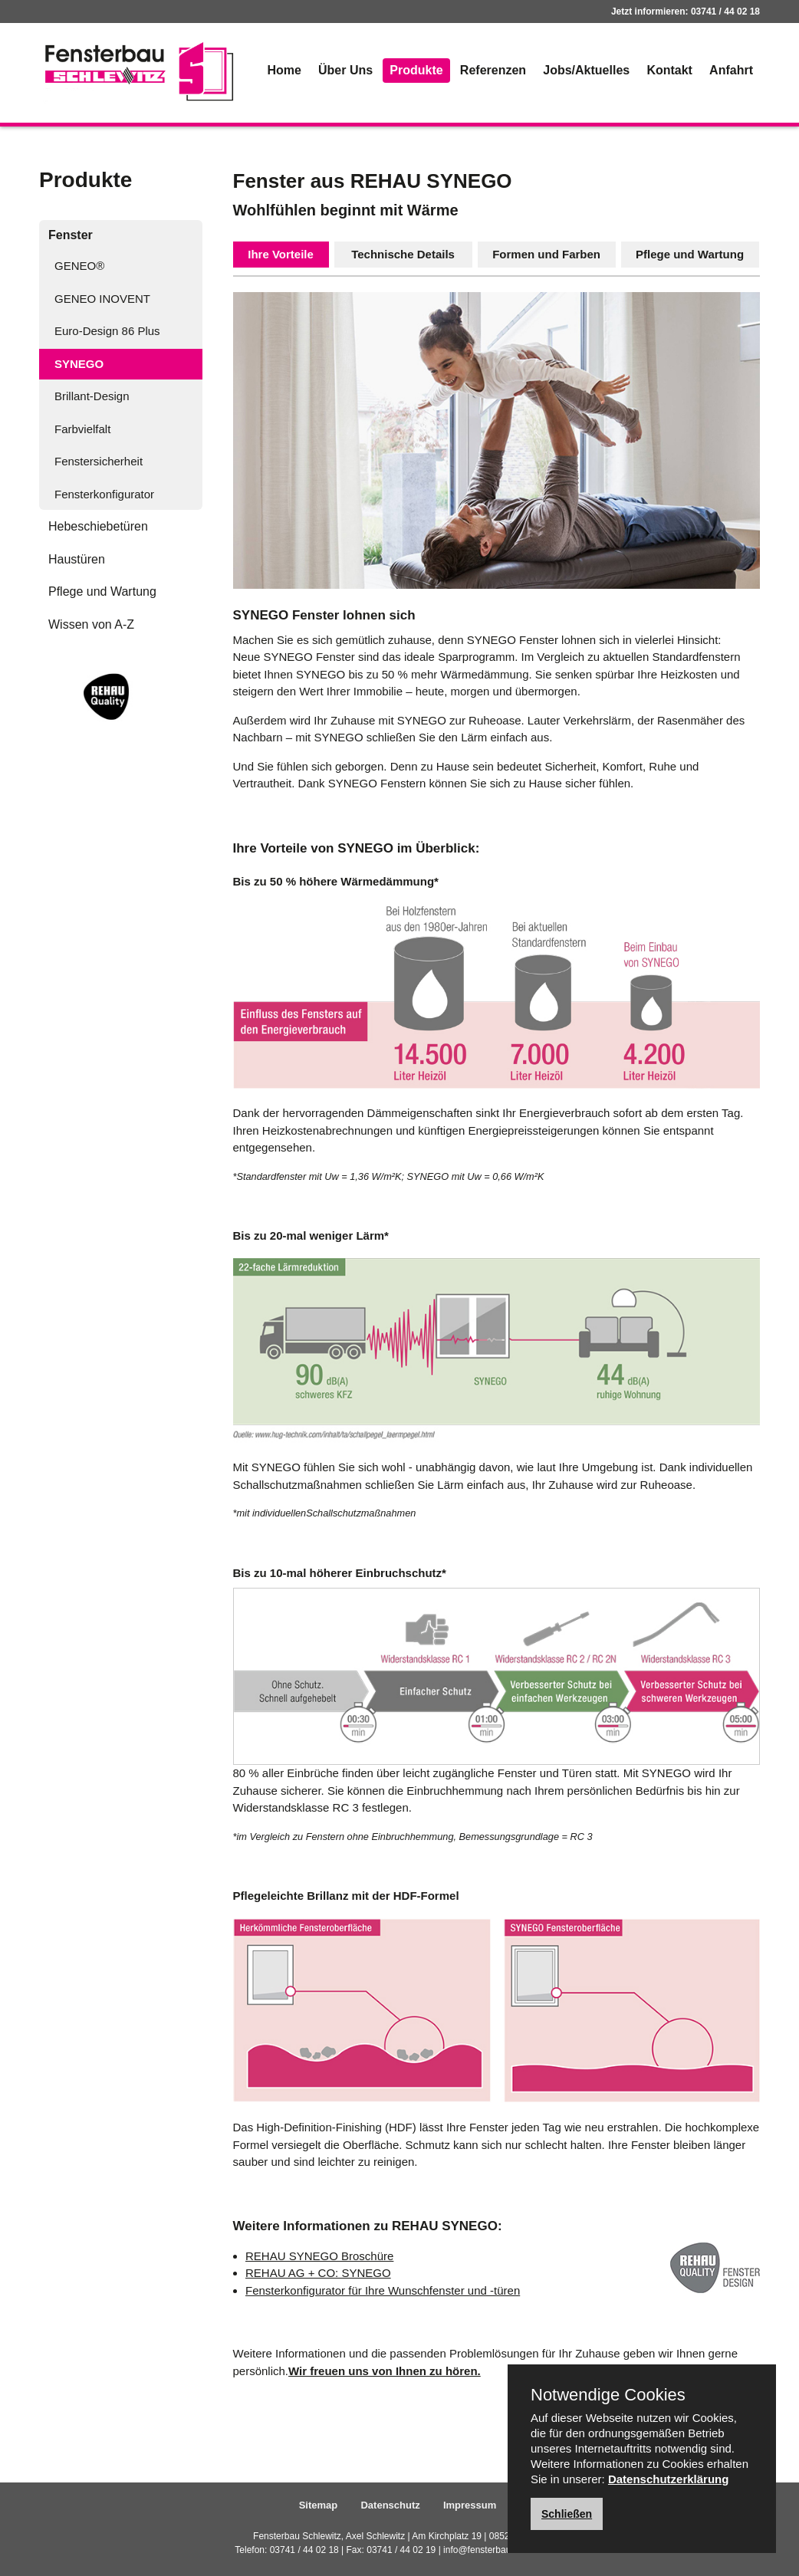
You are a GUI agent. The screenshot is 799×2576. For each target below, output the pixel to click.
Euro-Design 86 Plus (107, 330)
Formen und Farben (546, 254)
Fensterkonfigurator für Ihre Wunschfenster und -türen (382, 2290)
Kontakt (669, 70)
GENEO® (79, 265)
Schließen (566, 2514)
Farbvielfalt (82, 428)
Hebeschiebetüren (98, 526)
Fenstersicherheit (98, 461)
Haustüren (76, 559)
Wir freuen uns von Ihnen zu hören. (384, 2370)
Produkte (416, 70)
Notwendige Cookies (608, 2395)
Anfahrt (731, 70)
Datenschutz (389, 2505)
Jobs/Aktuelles (586, 70)
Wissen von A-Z (91, 624)
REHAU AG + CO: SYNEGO (318, 2272)
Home (284, 70)
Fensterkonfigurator (104, 494)
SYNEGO (79, 363)
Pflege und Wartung (102, 591)
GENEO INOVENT (102, 298)
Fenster (70, 235)
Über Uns (345, 70)
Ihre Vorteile (281, 254)
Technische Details (403, 254)
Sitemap (318, 2505)
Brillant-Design (92, 395)
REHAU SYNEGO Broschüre (319, 2255)
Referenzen (493, 70)
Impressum (469, 2505)
